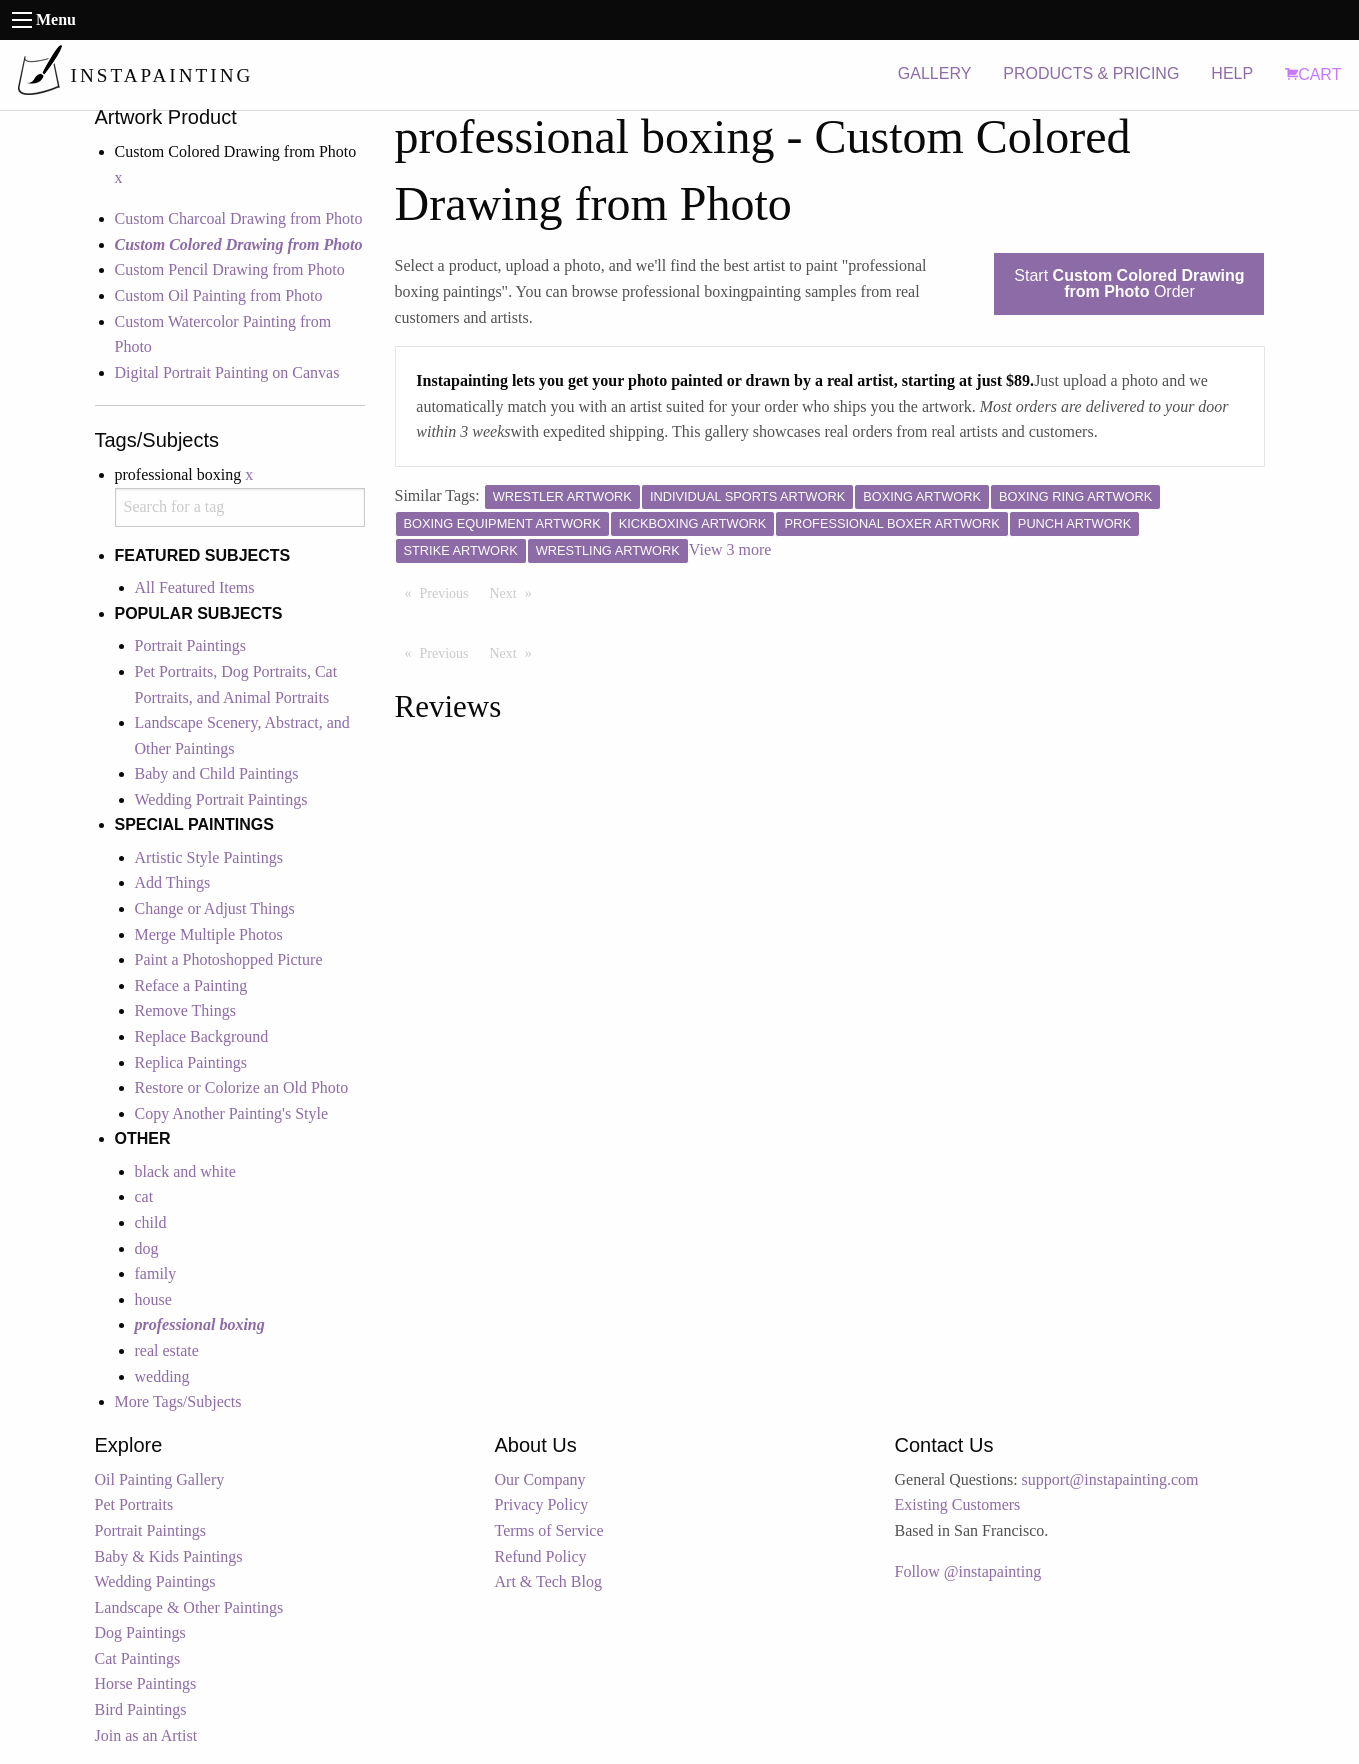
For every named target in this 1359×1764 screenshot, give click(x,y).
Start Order (1129, 283)
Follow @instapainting (968, 1571)
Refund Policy (541, 1556)
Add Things (173, 882)
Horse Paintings (146, 1683)
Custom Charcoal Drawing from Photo (239, 218)
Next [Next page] (516, 592)
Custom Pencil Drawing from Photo (230, 269)
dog (147, 1248)
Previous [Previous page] (449, 592)
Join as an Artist (146, 1735)
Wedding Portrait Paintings (221, 799)
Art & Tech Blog (548, 1581)
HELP (1232, 73)
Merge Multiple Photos (209, 934)
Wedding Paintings (155, 1581)
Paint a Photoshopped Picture (229, 959)
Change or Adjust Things (215, 908)
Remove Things (185, 1010)
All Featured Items (195, 587)
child (151, 1222)
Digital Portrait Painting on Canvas (227, 372)
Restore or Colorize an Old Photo (242, 1087)
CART (1313, 74)
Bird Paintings (141, 1709)
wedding (162, 1376)
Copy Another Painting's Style (232, 1113)
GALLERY (935, 73)
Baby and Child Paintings (217, 773)
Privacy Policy (542, 1504)
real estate (167, 1350)
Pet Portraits (134, 1504)
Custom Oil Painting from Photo (219, 295)
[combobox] (240, 507)
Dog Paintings (140, 1632)
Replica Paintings (191, 1062)
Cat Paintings (138, 1658)
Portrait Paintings (191, 645)
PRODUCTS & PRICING (1091, 73)
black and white (185, 1171)
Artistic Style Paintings (209, 857)
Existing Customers (958, 1504)
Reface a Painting (191, 985)
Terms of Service (549, 1530)
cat (144, 1196)
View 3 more (730, 549)
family (156, 1273)
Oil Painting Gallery (160, 1479)
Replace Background (202, 1036)
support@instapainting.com (1110, 1479)
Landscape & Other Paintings (189, 1607)
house (153, 1299)
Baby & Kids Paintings (169, 1556)
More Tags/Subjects (178, 1401)
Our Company (540, 1479)
